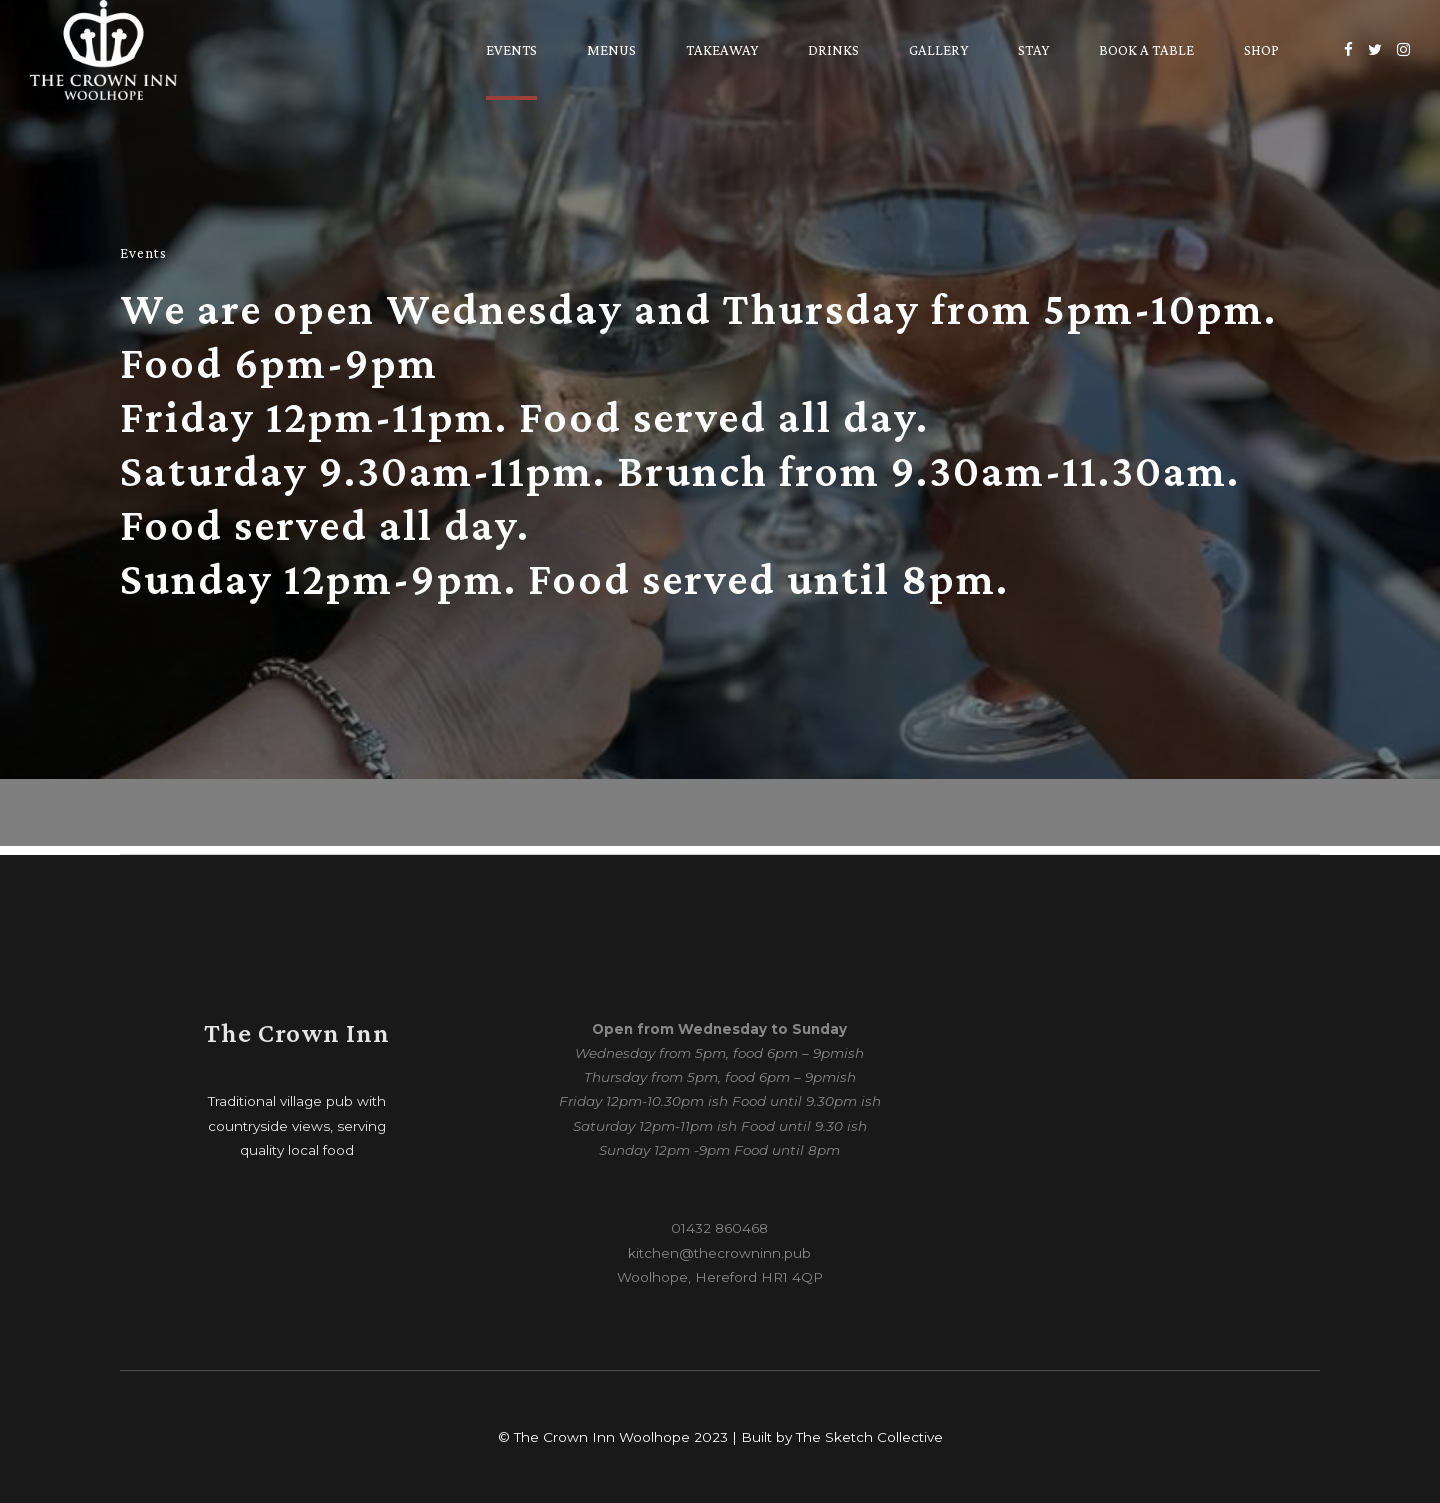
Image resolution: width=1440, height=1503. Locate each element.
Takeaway (722, 50)
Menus (611, 50)
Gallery (938, 50)
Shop (1261, 50)
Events (511, 50)
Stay (1033, 50)
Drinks (833, 50)
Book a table (1146, 50)
